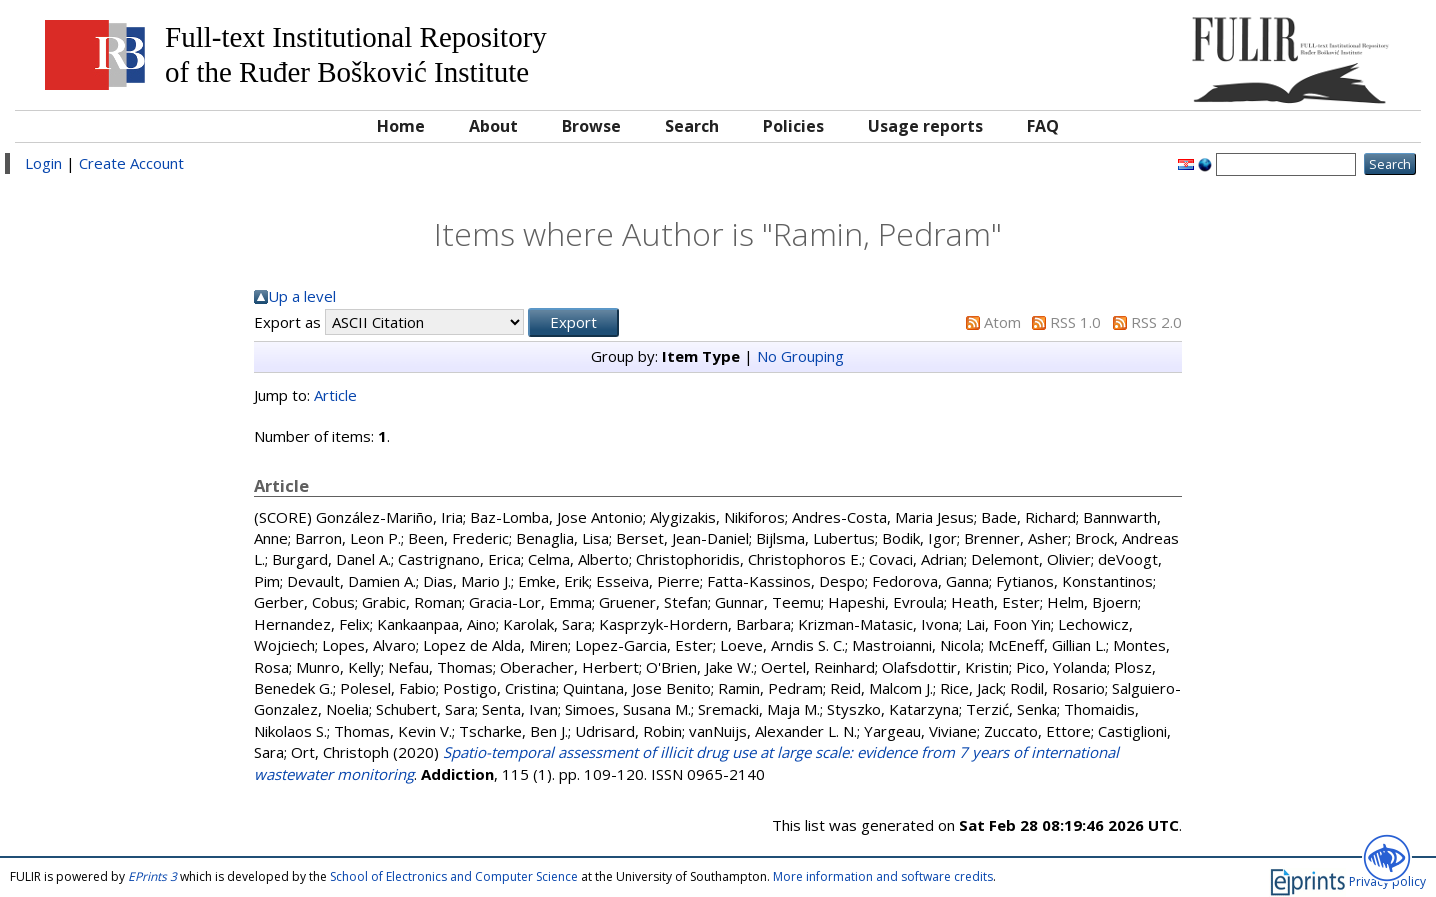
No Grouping (800, 356)
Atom (1002, 322)
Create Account (131, 163)
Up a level (302, 296)
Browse (591, 126)
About (493, 126)
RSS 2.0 (1156, 322)
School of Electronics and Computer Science (454, 876)
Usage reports (925, 126)
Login (43, 163)
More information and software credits (883, 876)
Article (335, 395)
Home (401, 126)
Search (692, 126)
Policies (793, 126)
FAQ (1043, 126)
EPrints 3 (152, 876)
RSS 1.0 (1075, 322)
